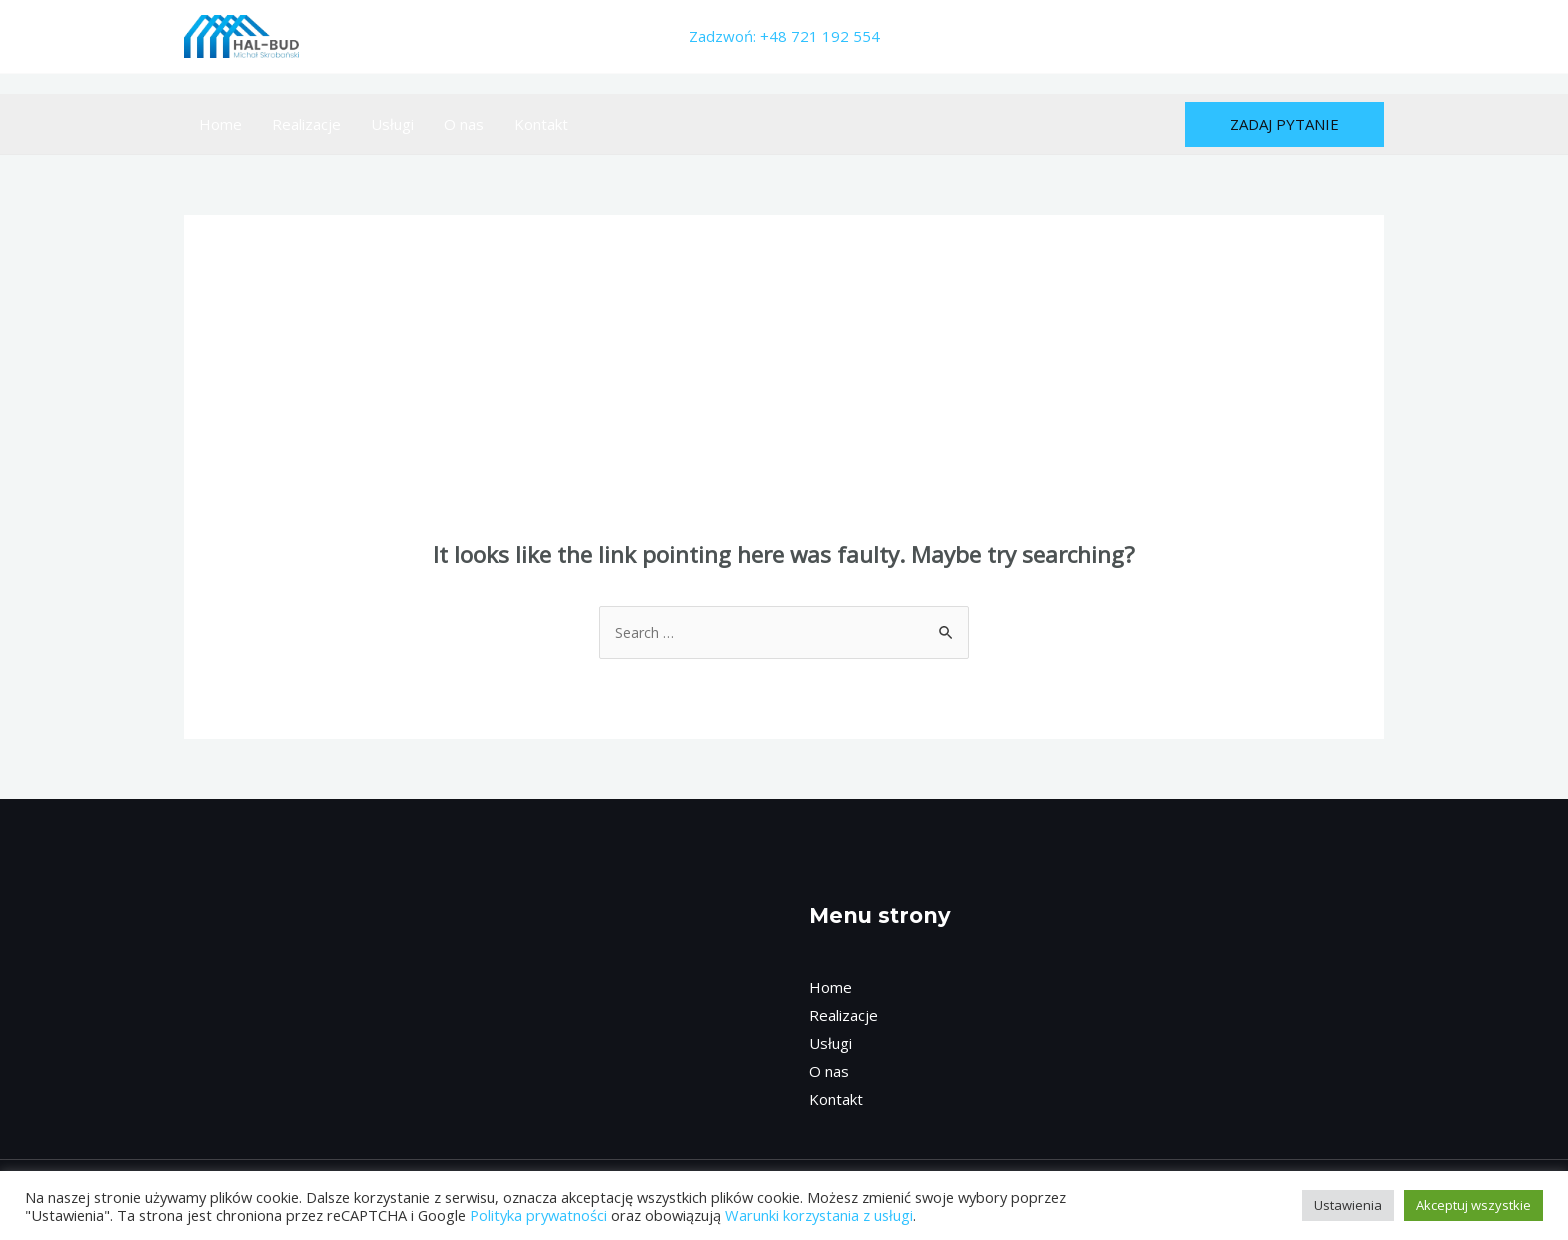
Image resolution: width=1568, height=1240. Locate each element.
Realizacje (306, 124)
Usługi (392, 124)
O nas (464, 124)
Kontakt (541, 124)
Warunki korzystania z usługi (819, 1215)
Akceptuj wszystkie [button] (1473, 1205)
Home (220, 124)
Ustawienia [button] (1348, 1205)
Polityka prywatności (538, 1215)
